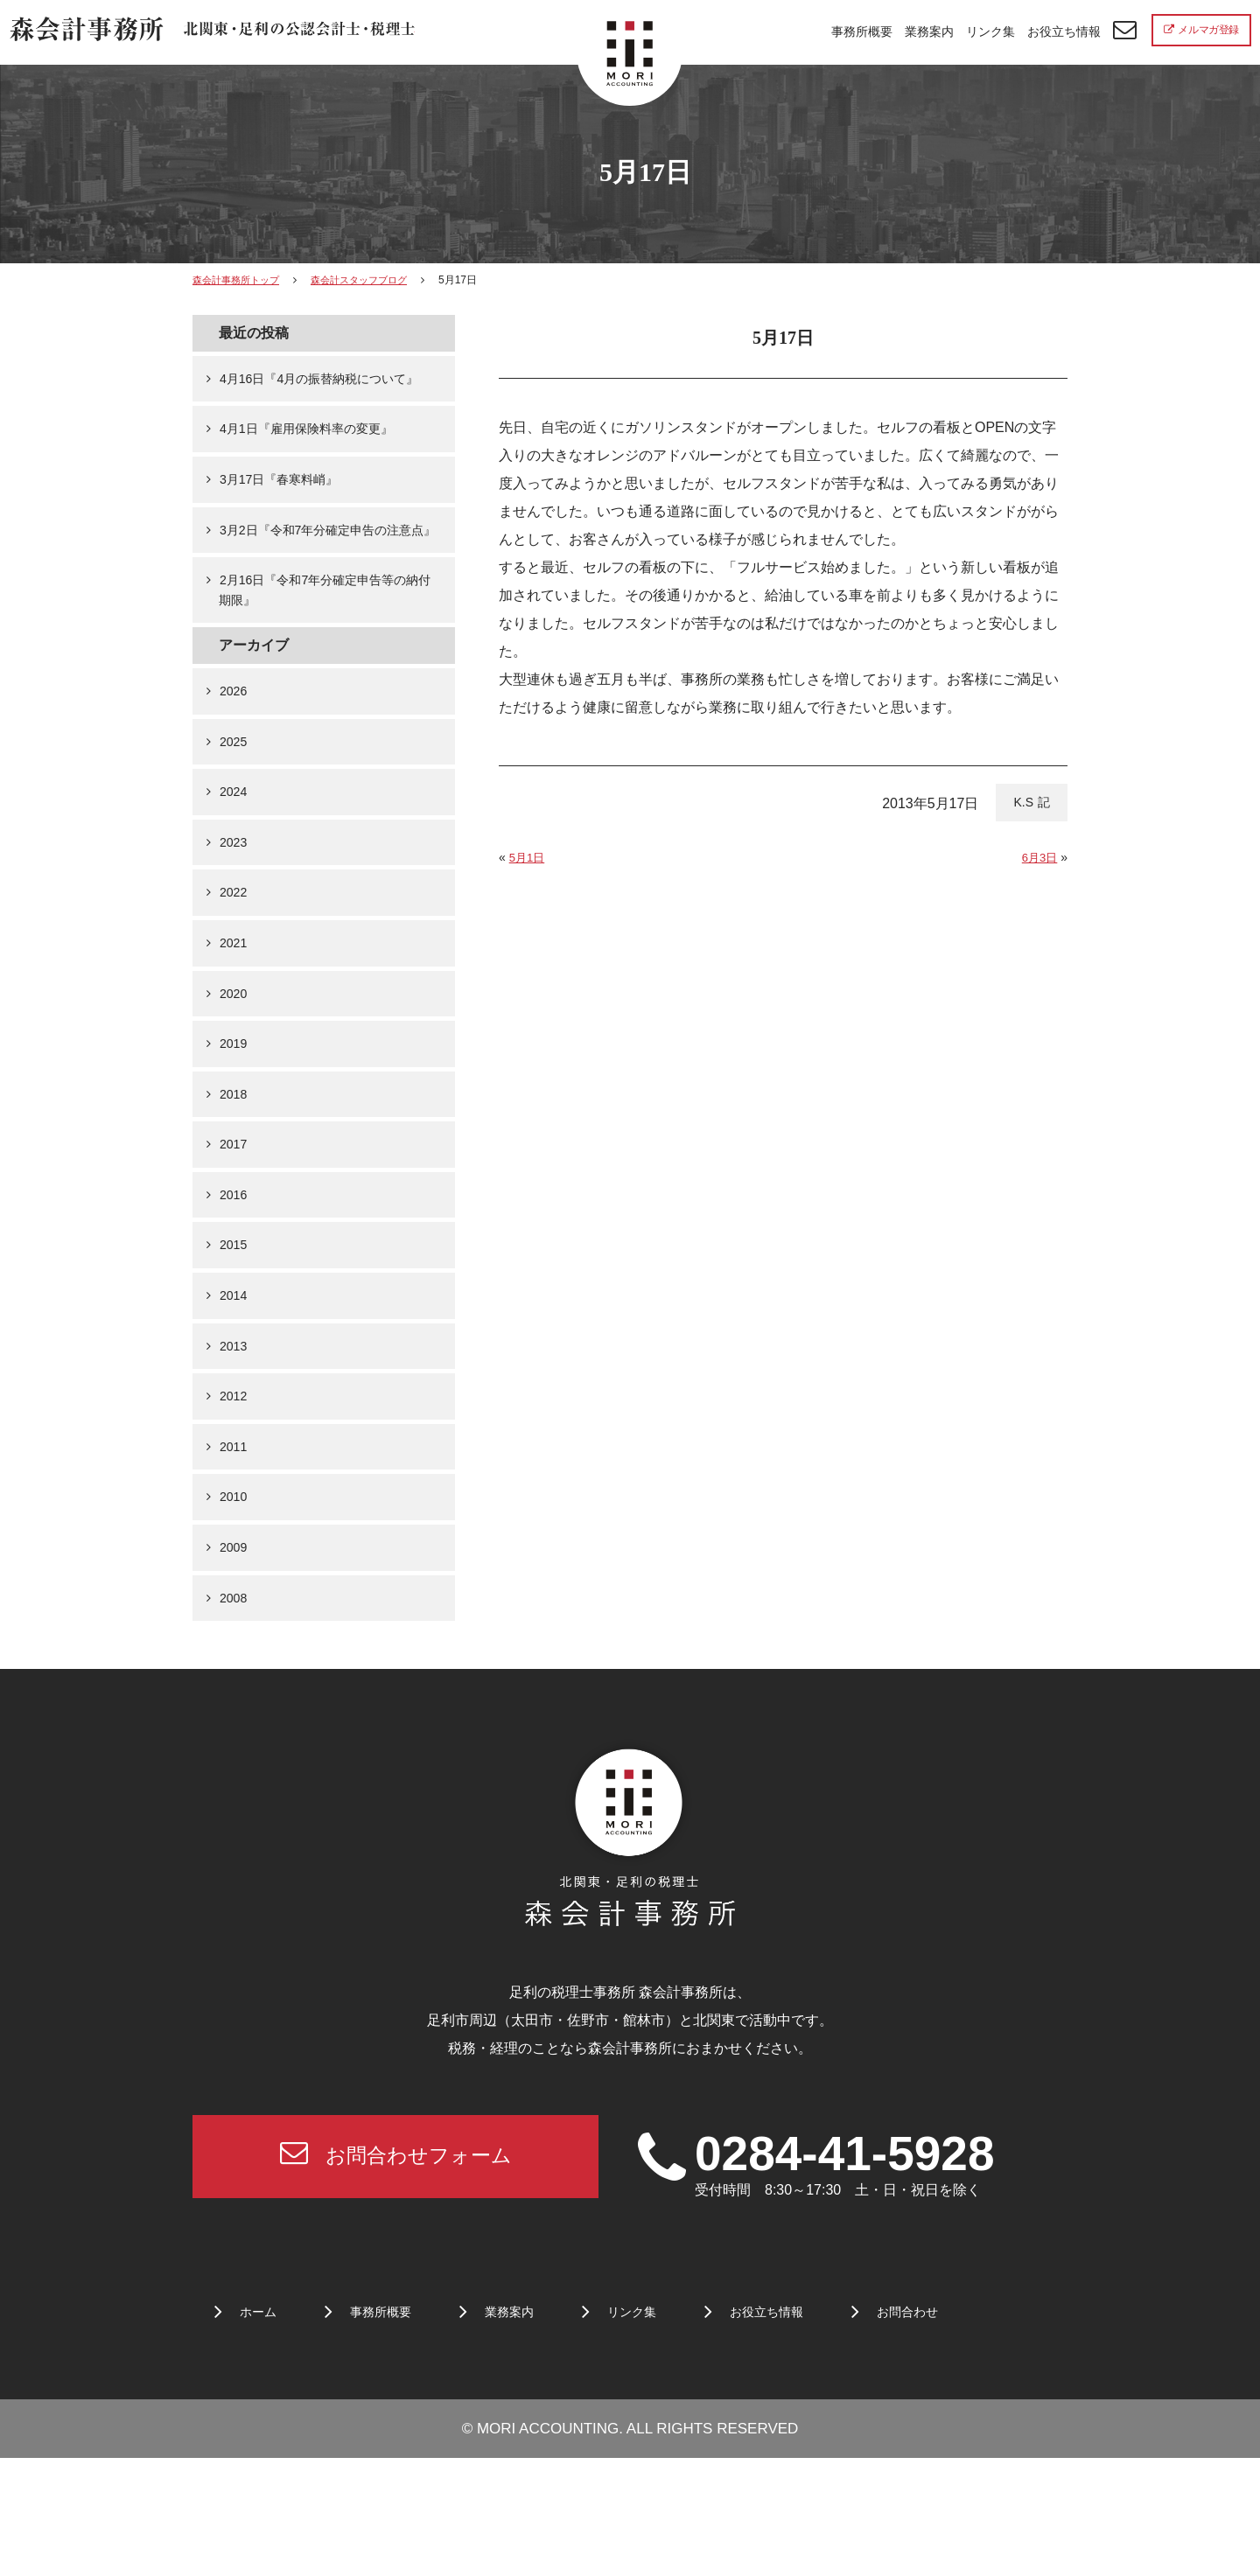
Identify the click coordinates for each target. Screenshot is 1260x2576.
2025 (234, 806)
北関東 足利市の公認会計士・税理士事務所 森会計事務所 (220, 33)
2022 (234, 965)
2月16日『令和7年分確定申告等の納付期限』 (325, 648)
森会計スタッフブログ (371, 280)
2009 (234, 1653)
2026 (234, 752)
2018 (234, 1176)
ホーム (261, 2430)
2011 (234, 1547)
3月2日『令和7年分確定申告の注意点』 (328, 572)
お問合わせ (950, 2430)
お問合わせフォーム (395, 2269)
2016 (234, 1282)
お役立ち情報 (1064, 31)
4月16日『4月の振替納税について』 (318, 391)
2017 (234, 1229)
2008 (234, 1707)
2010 (234, 1601)
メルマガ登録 (1201, 30)
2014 (234, 1388)
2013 (234, 1442)
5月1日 (528, 857)
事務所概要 (861, 31)
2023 (234, 911)
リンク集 (990, 31)
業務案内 (929, 31)
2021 (234, 1017)
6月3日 (1038, 857)
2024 (234, 858)
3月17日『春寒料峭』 (286, 508)
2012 (234, 1494)
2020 (234, 1071)
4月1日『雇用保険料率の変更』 (317, 455)
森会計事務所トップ (239, 280)
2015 (234, 1336)
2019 (234, 1123)
